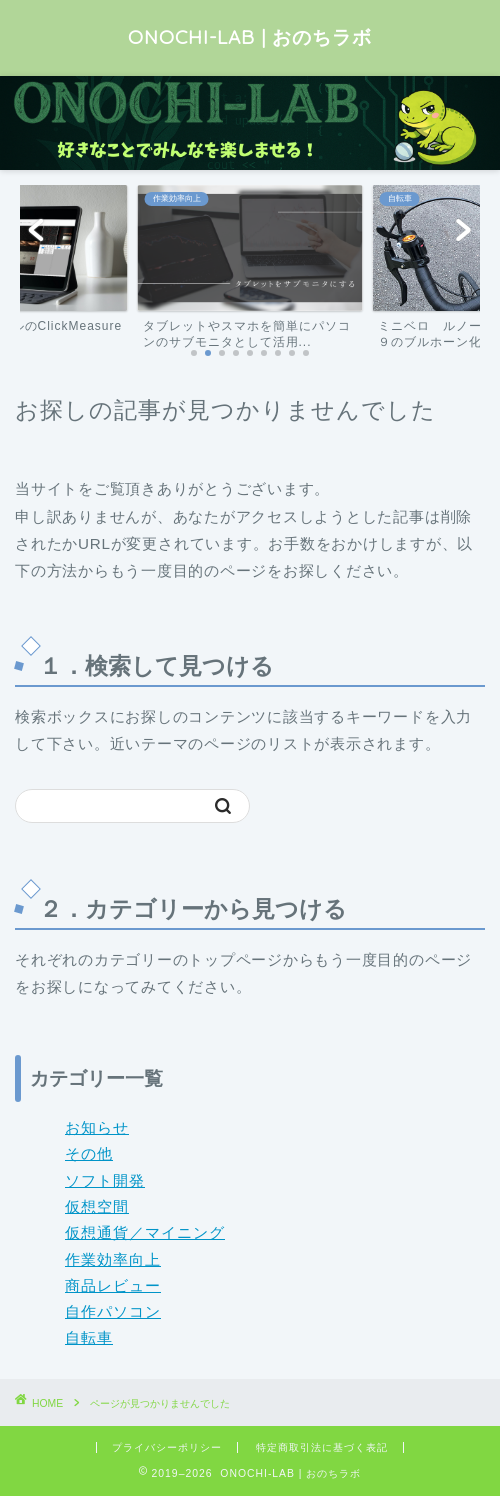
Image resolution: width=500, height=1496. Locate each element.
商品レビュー (113, 1285)
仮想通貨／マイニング (145, 1232)
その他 (89, 1153)
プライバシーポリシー (167, 1447)
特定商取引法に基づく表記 (322, 1447)
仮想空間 (97, 1206)
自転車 (89, 1337)
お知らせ (97, 1127)
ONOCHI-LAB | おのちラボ (250, 37)
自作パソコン (113, 1311)
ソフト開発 (105, 1180)
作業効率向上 (113, 1259)
